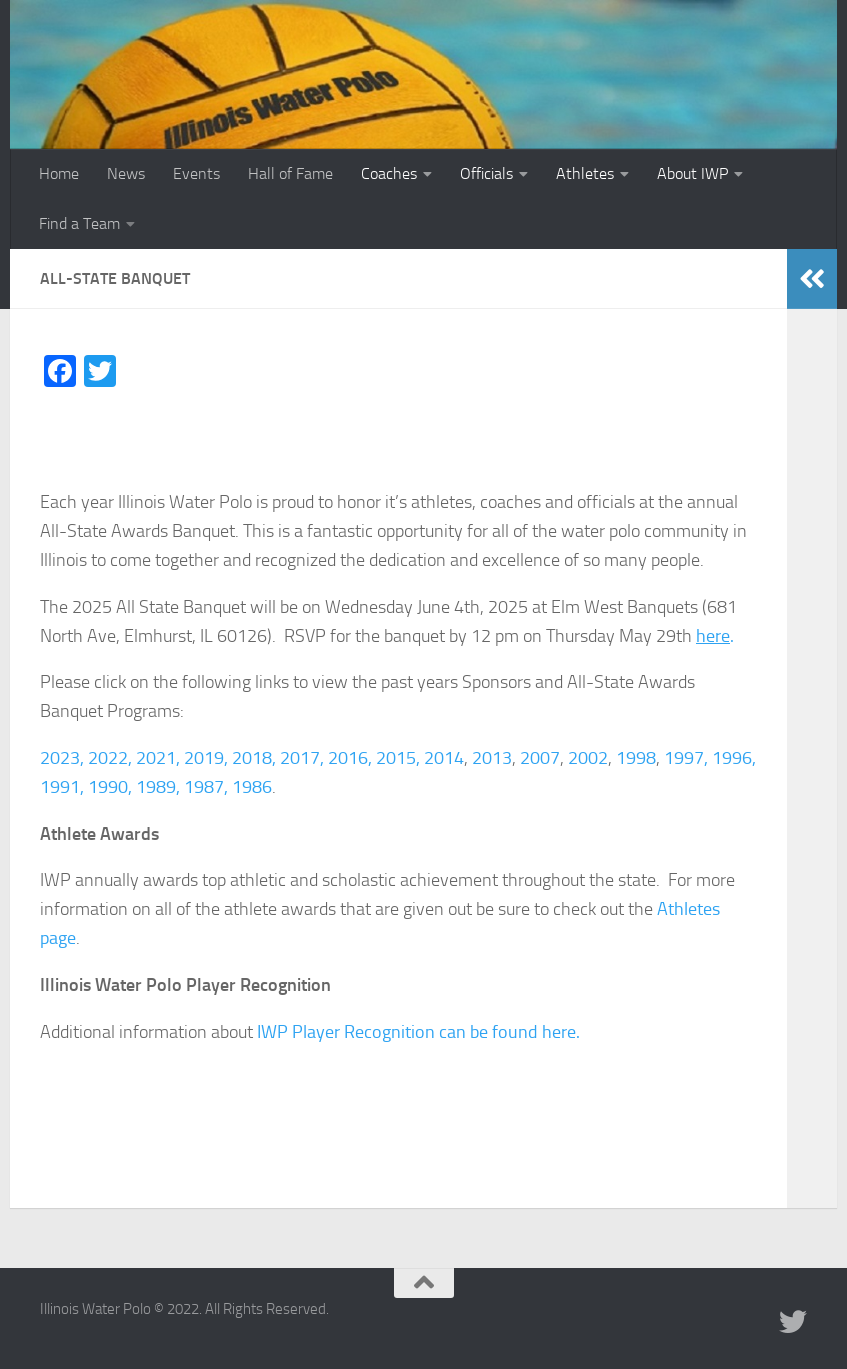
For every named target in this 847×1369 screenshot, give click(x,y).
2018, (254, 758)
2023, (62, 758)
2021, (158, 758)
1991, (62, 787)
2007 (540, 758)
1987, (206, 787)
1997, (686, 758)
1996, (734, 758)
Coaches (389, 173)
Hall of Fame (290, 173)
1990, (110, 787)
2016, (350, 758)
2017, (302, 758)
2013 (492, 758)
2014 (444, 758)
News (126, 173)
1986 (252, 787)
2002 (588, 758)
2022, (110, 758)
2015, (398, 758)
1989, (158, 787)
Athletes (585, 173)
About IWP (692, 173)
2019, (206, 758)
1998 (636, 758)
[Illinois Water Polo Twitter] (793, 1322)
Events (196, 173)
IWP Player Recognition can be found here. (418, 1032)
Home (59, 173)
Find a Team (79, 223)
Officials (486, 173)
